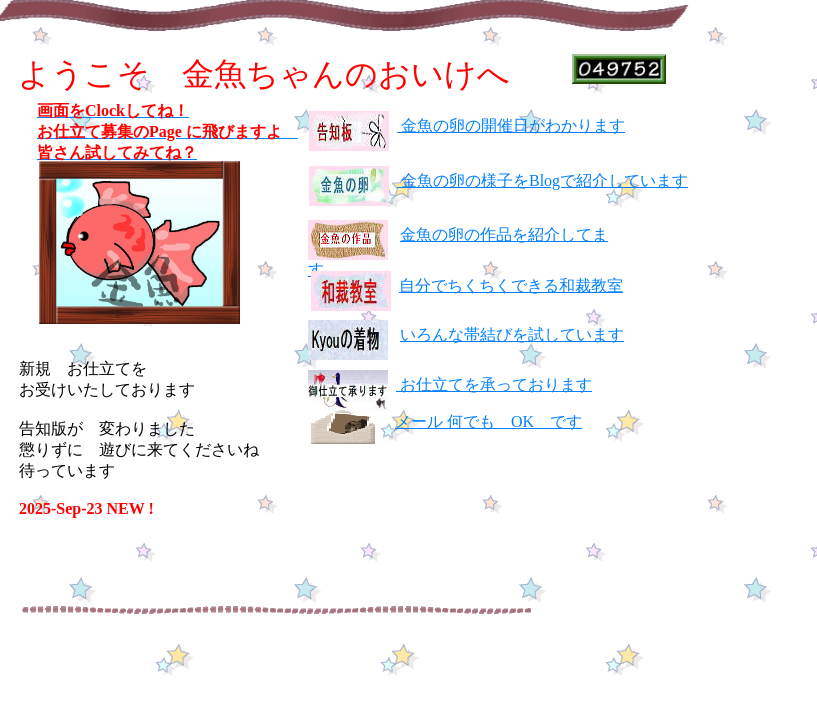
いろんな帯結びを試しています (512, 334)
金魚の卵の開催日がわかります (511, 125)
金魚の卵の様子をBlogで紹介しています (542, 180)
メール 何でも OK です (488, 421)
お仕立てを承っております (494, 384)
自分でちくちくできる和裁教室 (511, 285)
